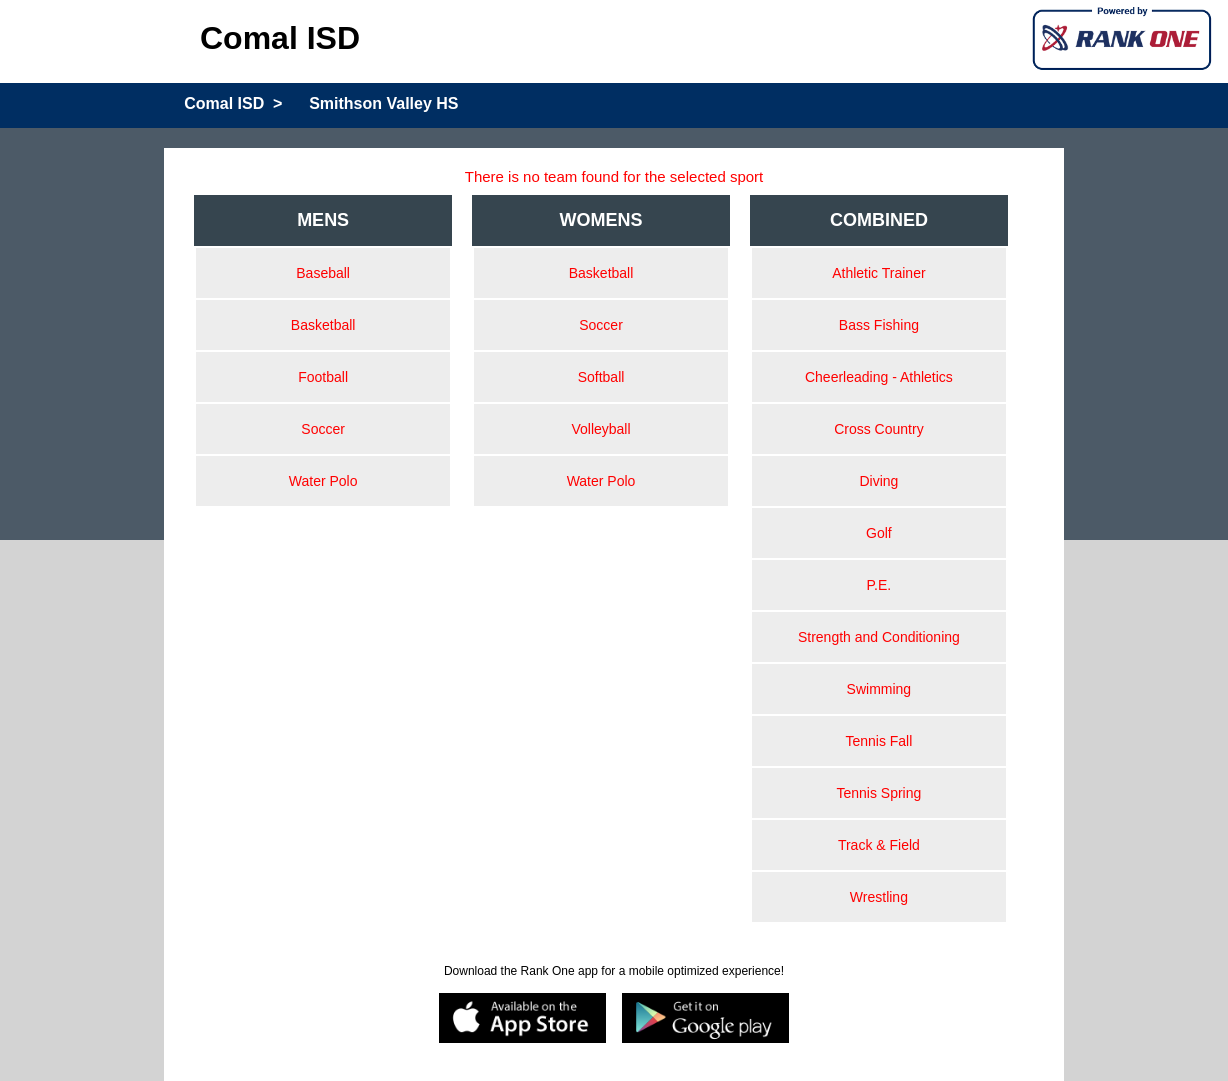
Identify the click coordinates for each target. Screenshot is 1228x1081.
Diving (878, 481)
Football (323, 377)
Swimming (879, 689)
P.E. (879, 585)
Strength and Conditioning (879, 637)
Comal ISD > (233, 103)
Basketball (323, 325)
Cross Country (878, 429)
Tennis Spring (878, 793)
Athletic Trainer (878, 273)
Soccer (323, 429)
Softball (601, 377)
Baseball (323, 273)
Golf (879, 533)
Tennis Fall (878, 741)
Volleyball (600, 429)
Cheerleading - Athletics (879, 377)
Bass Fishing (879, 325)
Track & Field (879, 845)
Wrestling (879, 897)
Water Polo (323, 481)
